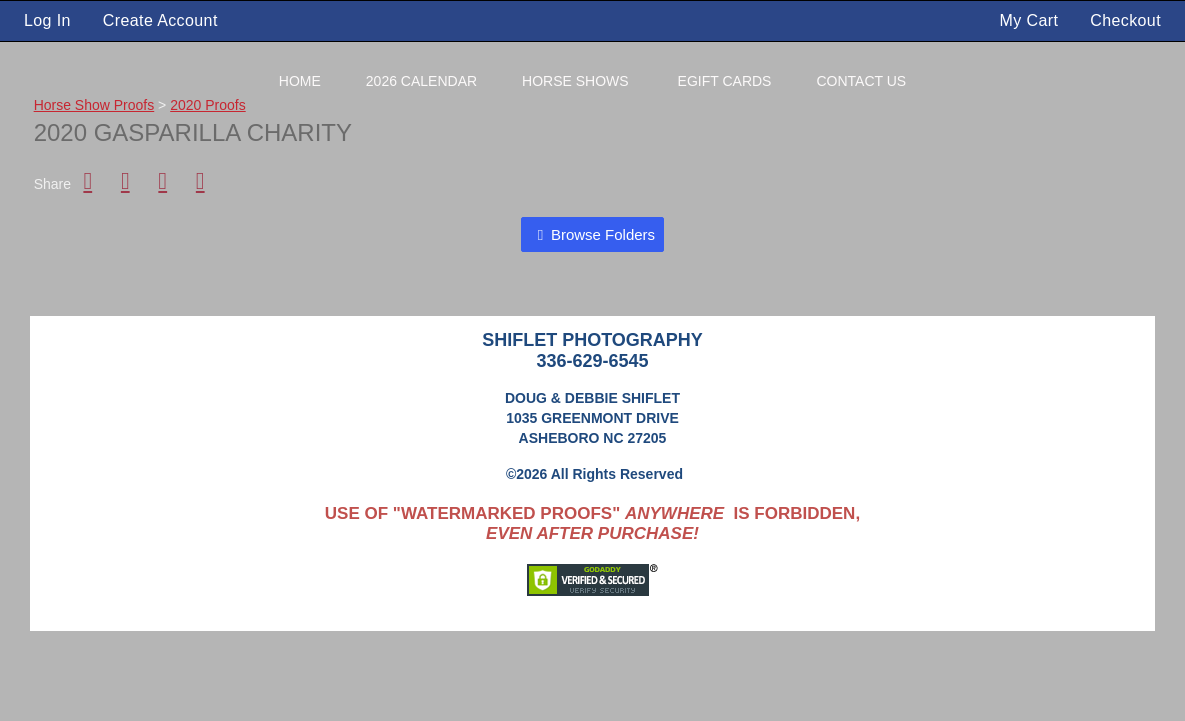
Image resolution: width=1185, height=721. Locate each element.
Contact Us (861, 81)
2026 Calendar (421, 81)
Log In (47, 20)
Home (300, 81)
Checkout (1125, 20)
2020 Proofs (208, 105)
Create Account (160, 20)
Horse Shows (575, 81)
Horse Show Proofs (94, 105)
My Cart (1032, 20)
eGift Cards (725, 81)
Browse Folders (603, 234)
